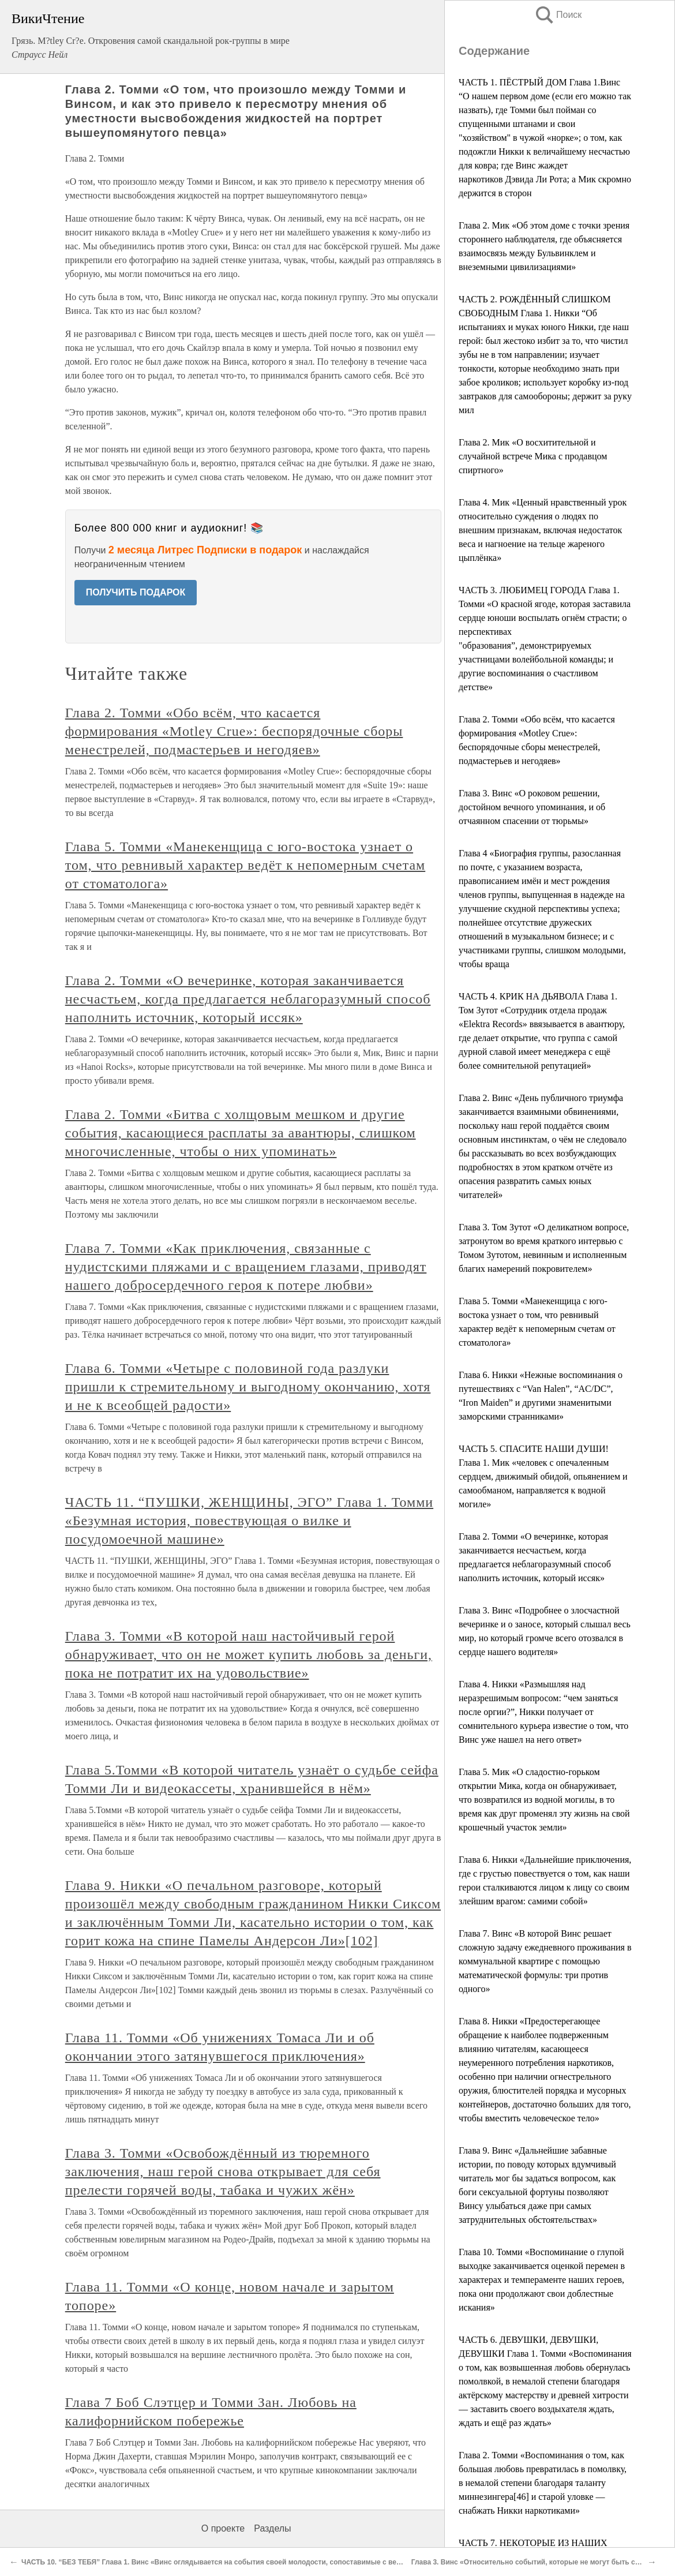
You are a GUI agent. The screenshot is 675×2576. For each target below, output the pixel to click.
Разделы (272, 2528)
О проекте (223, 2528)
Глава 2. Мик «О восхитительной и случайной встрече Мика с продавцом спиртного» (533, 456)
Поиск (558, 15)
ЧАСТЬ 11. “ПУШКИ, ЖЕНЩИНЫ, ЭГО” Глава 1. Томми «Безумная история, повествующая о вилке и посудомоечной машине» (249, 1521)
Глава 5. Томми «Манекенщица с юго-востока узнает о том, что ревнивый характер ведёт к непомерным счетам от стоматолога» (245, 865)
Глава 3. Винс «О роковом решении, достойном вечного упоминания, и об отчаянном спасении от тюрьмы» (532, 807)
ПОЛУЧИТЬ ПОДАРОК (136, 592)
